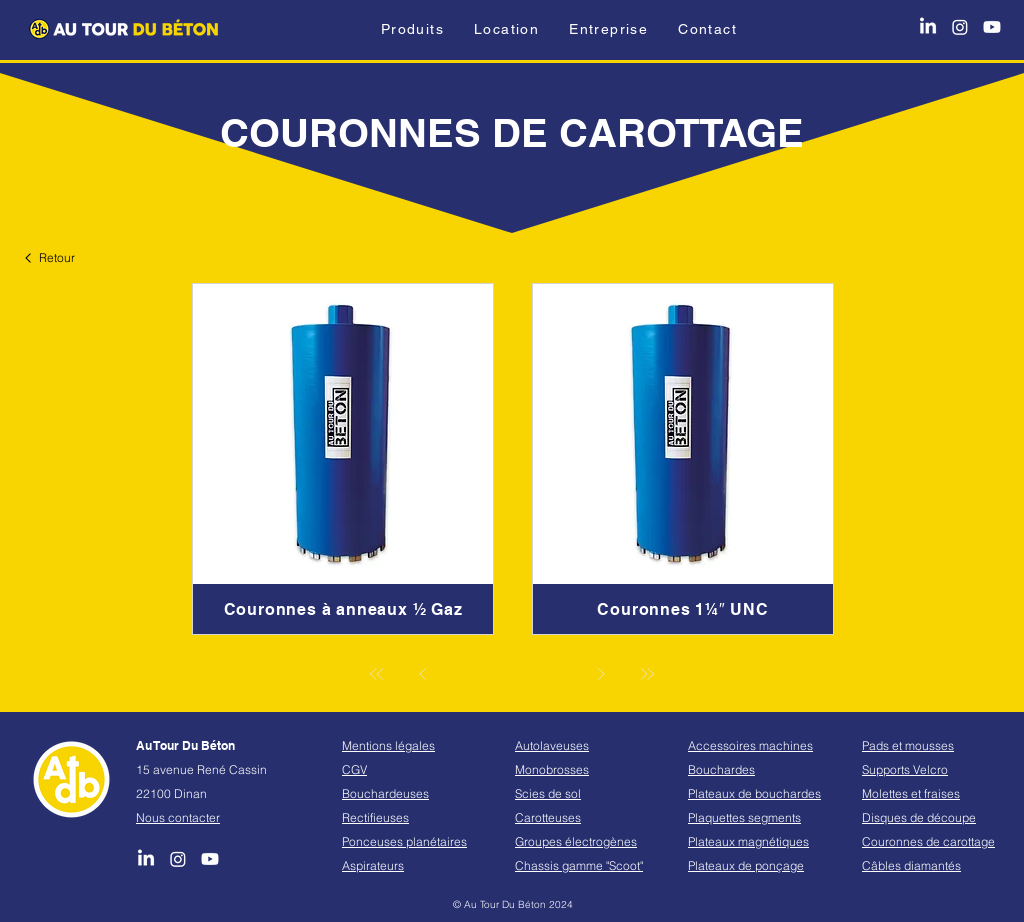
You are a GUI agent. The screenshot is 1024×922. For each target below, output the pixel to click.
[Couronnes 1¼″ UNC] (683, 609)
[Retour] (52, 257)
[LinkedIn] (928, 27)
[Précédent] (423, 674)
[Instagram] (960, 27)
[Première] (377, 674)
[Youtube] (992, 27)
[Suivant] (601, 674)
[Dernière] (647, 674)
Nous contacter (178, 817)
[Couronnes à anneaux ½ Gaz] (343, 609)
